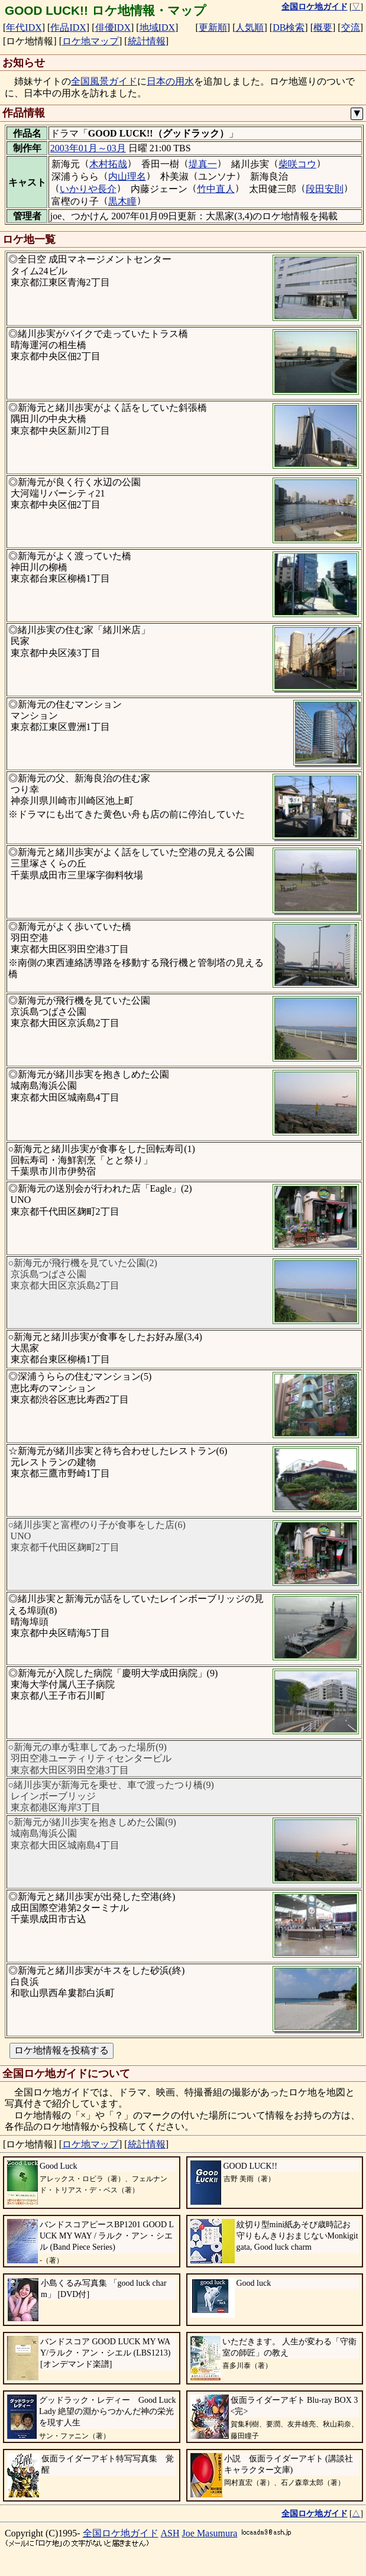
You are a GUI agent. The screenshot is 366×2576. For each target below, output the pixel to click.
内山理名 (127, 176)
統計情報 (147, 41)
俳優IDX (113, 27)
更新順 (213, 27)
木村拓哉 (108, 164)
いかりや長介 (88, 189)
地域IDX (157, 27)
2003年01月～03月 (88, 148)
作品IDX (68, 27)
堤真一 (203, 164)
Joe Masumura (210, 2533)
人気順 (249, 27)
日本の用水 (170, 81)
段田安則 (325, 189)
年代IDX (23, 27)
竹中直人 (216, 189)
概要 (322, 27)
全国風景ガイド (104, 81)
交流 (350, 27)
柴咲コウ (297, 164)
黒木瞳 (122, 201)
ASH (170, 2533)
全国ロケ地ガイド (120, 2533)
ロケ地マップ (90, 41)
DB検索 (289, 27)
